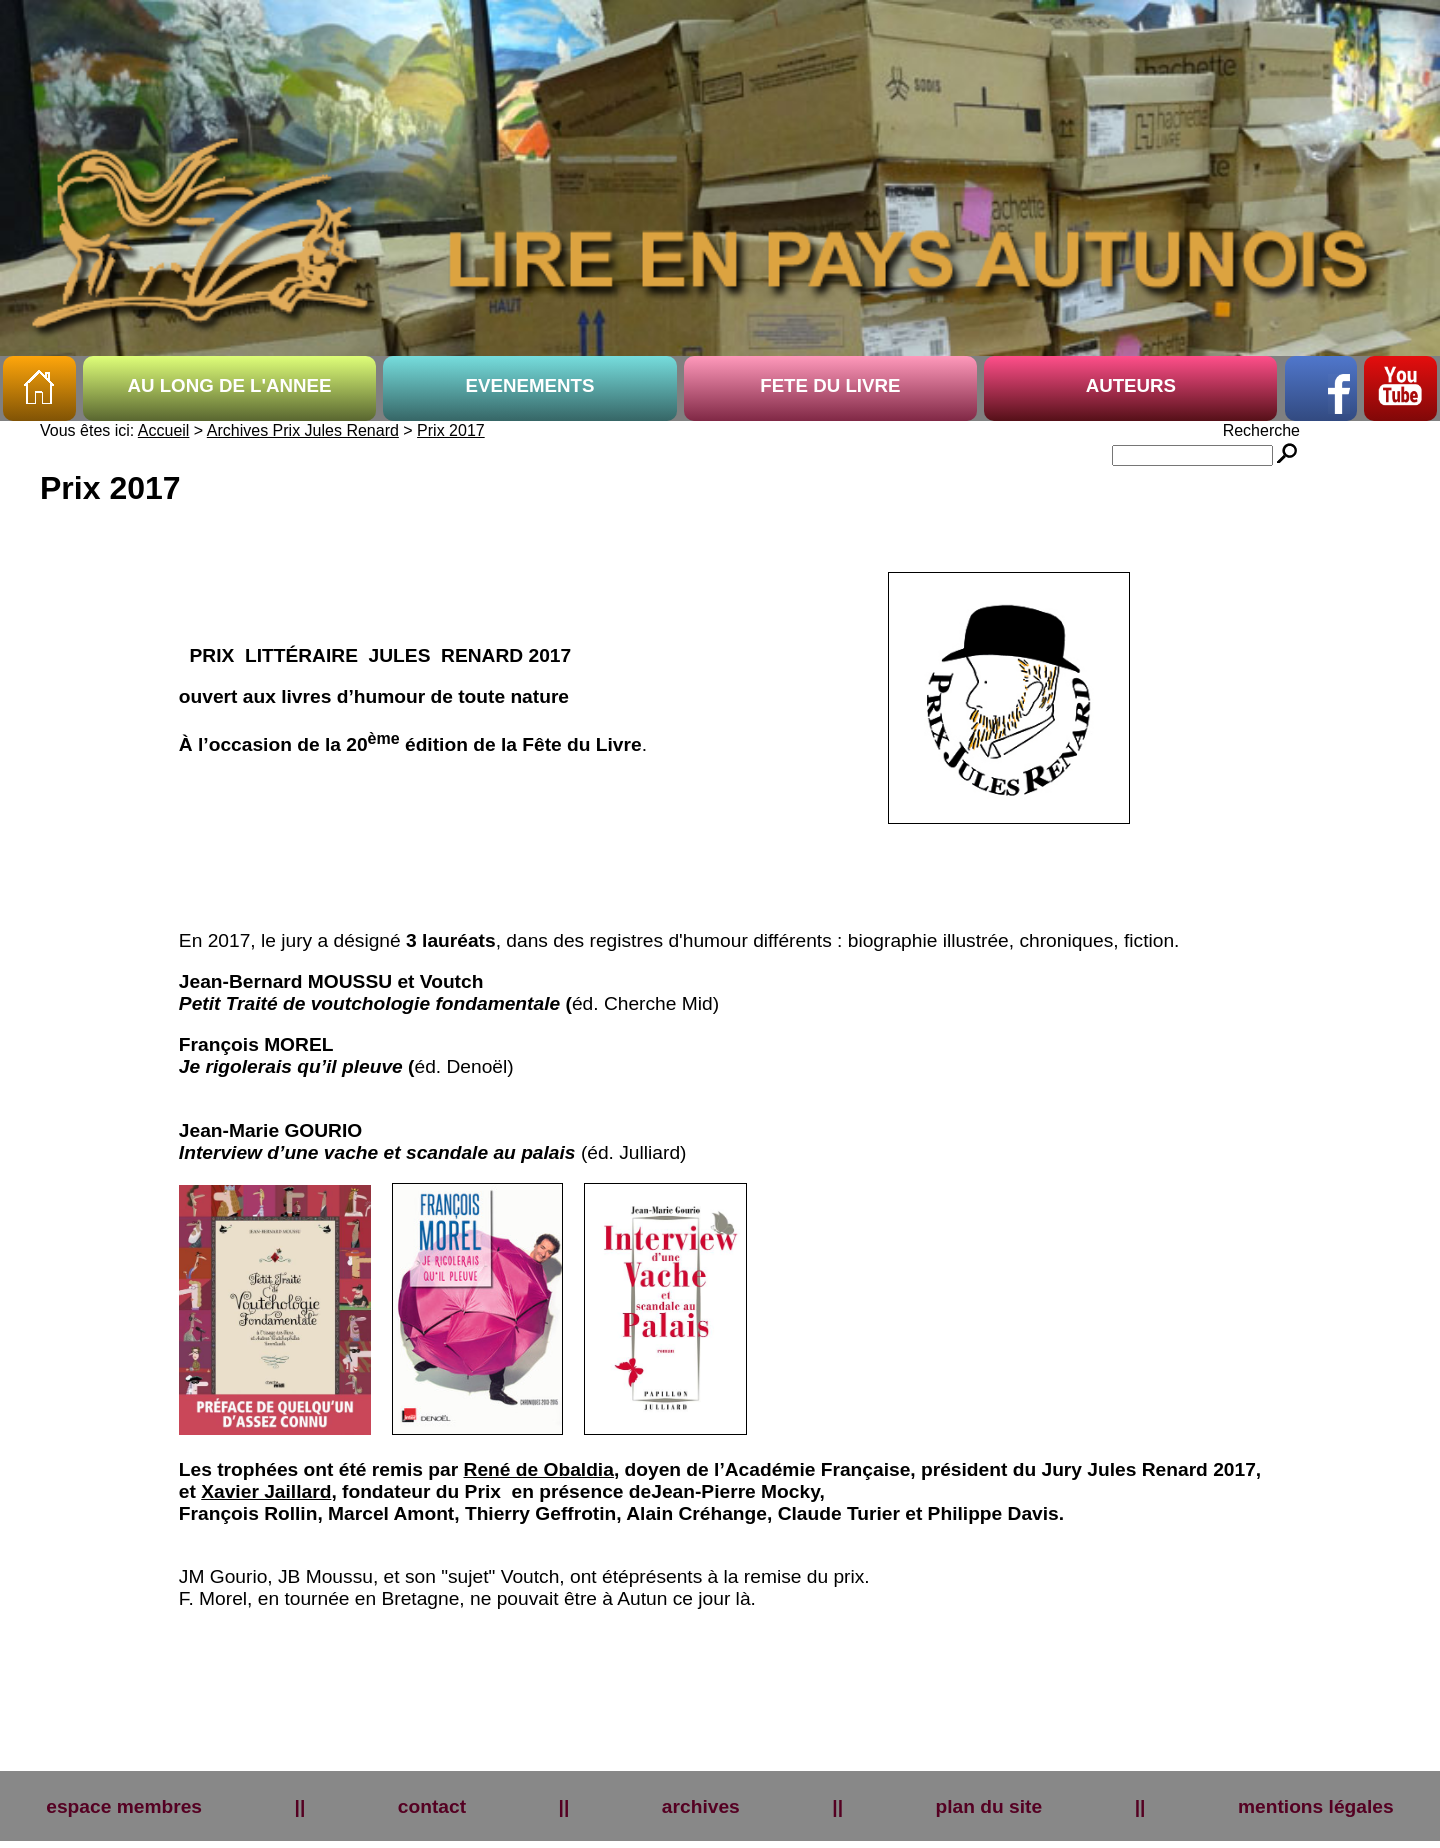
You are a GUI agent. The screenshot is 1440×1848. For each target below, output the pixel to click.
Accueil (164, 430)
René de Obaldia (539, 1469)
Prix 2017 (451, 430)
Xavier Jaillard (266, 1491)
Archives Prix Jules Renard (303, 430)
